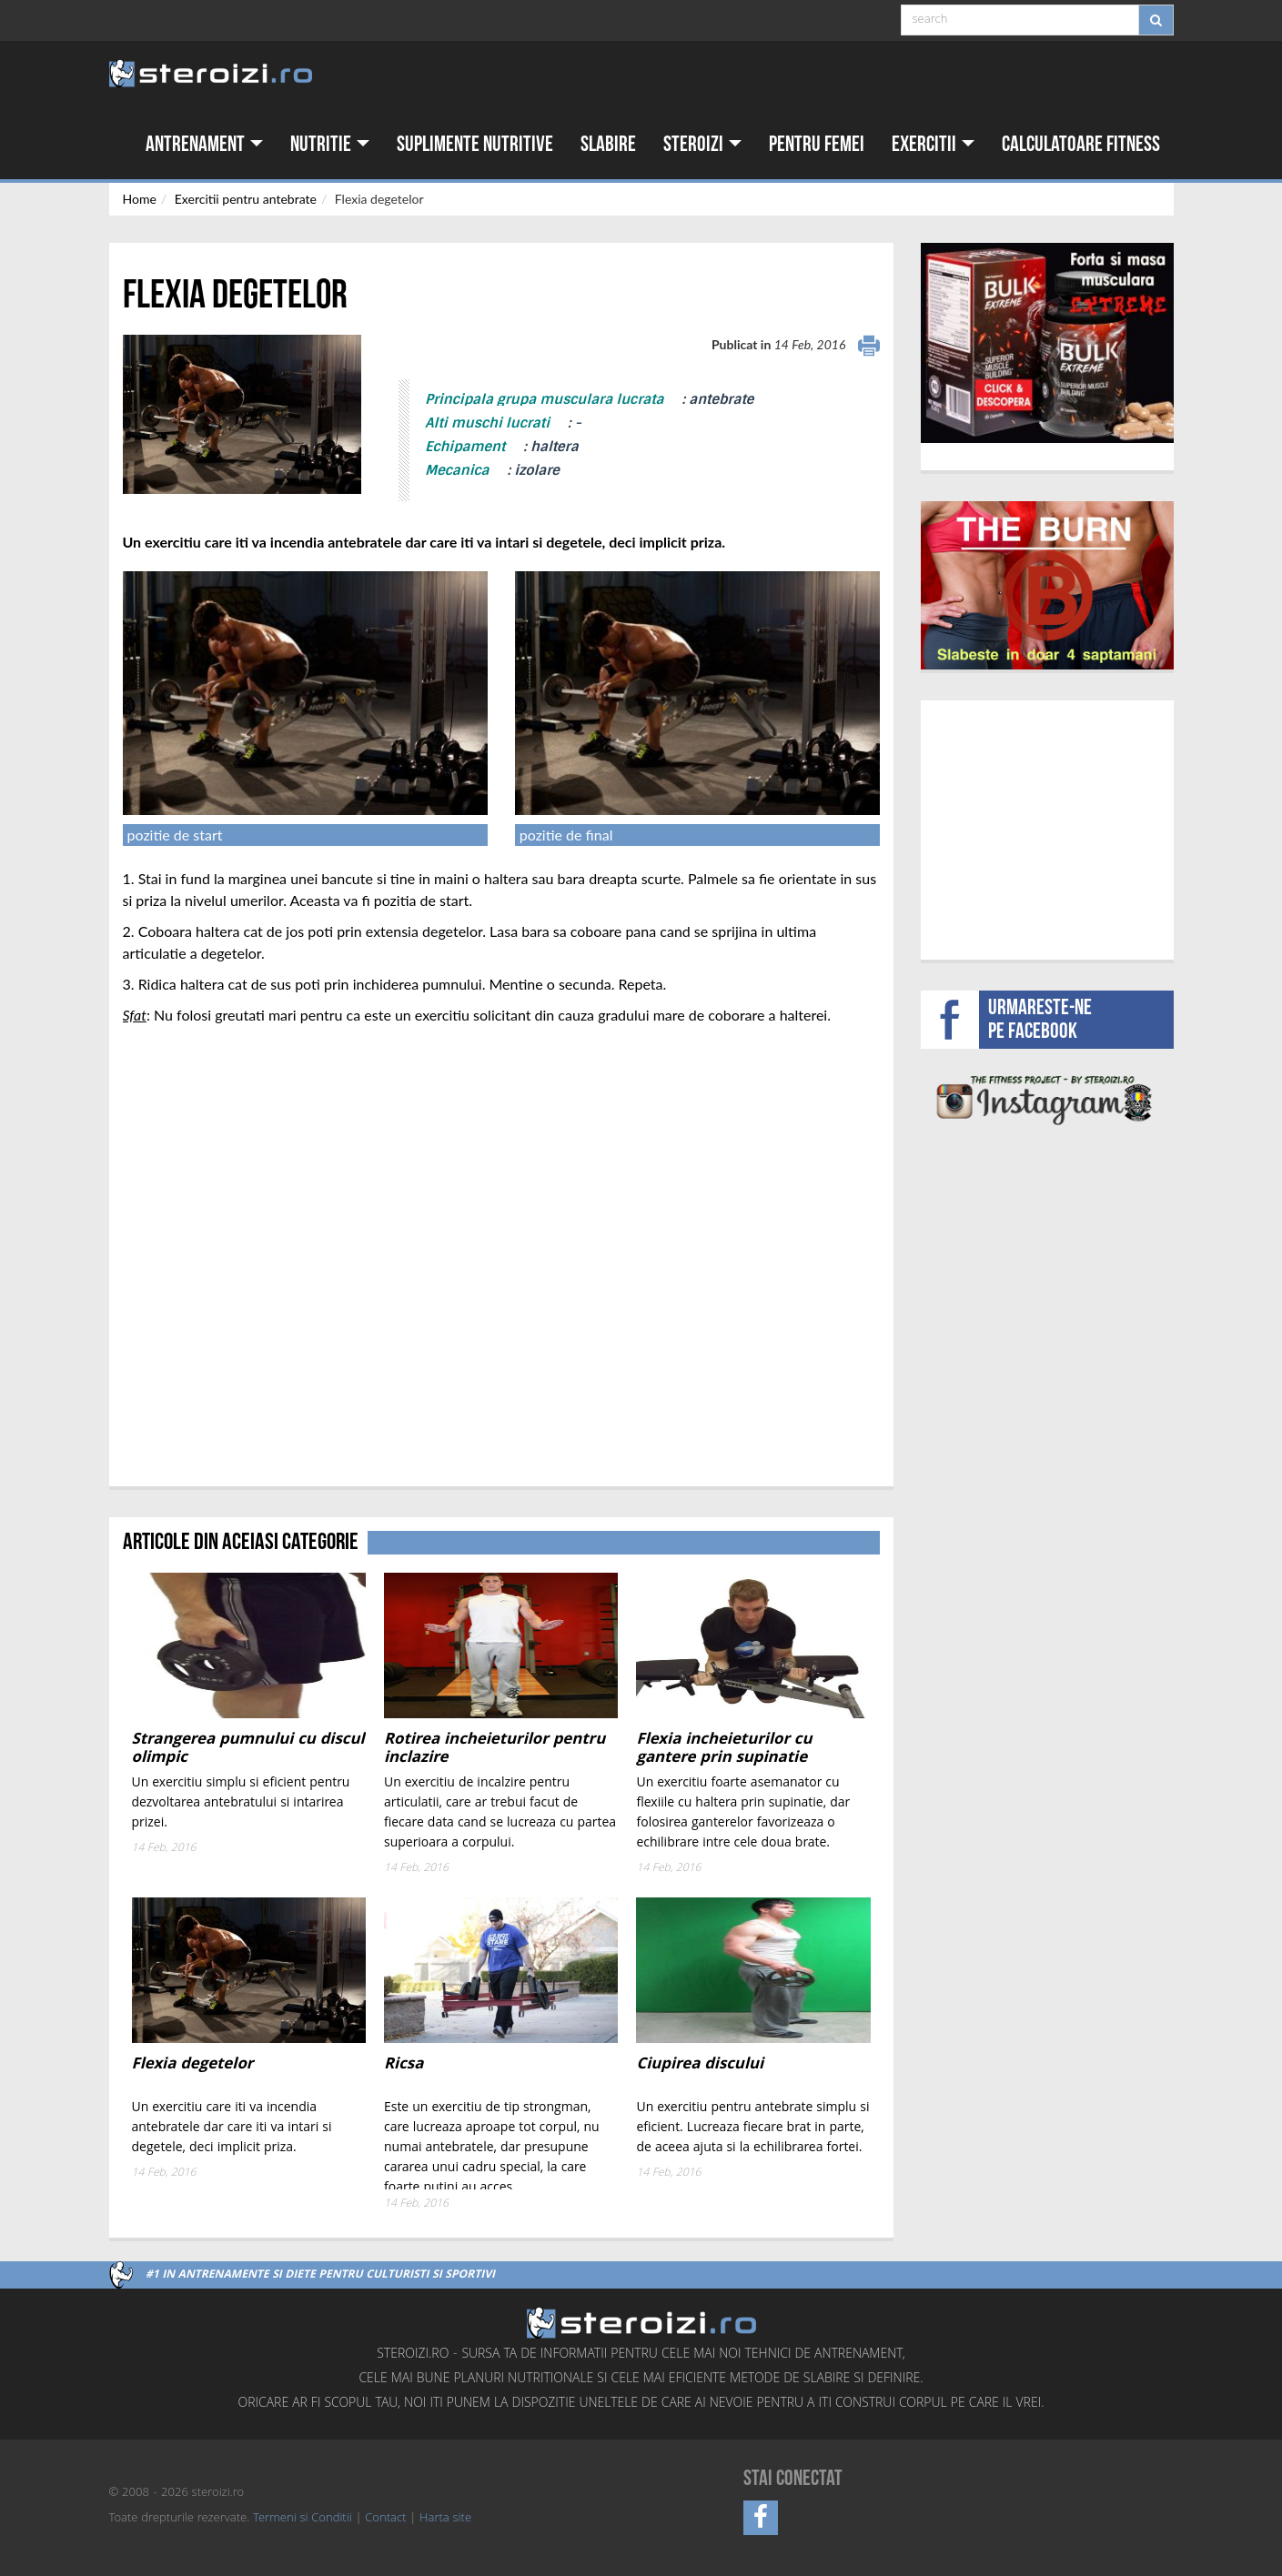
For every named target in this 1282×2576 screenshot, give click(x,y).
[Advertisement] (1047, 827)
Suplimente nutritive (475, 144)
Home (139, 198)
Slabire (608, 144)
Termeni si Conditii (302, 2519)
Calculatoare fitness (1081, 144)
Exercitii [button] (933, 144)
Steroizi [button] (702, 144)
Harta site (445, 2519)
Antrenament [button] (204, 144)
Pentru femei (816, 144)
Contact (385, 2519)
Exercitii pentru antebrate (246, 198)
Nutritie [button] (329, 144)
